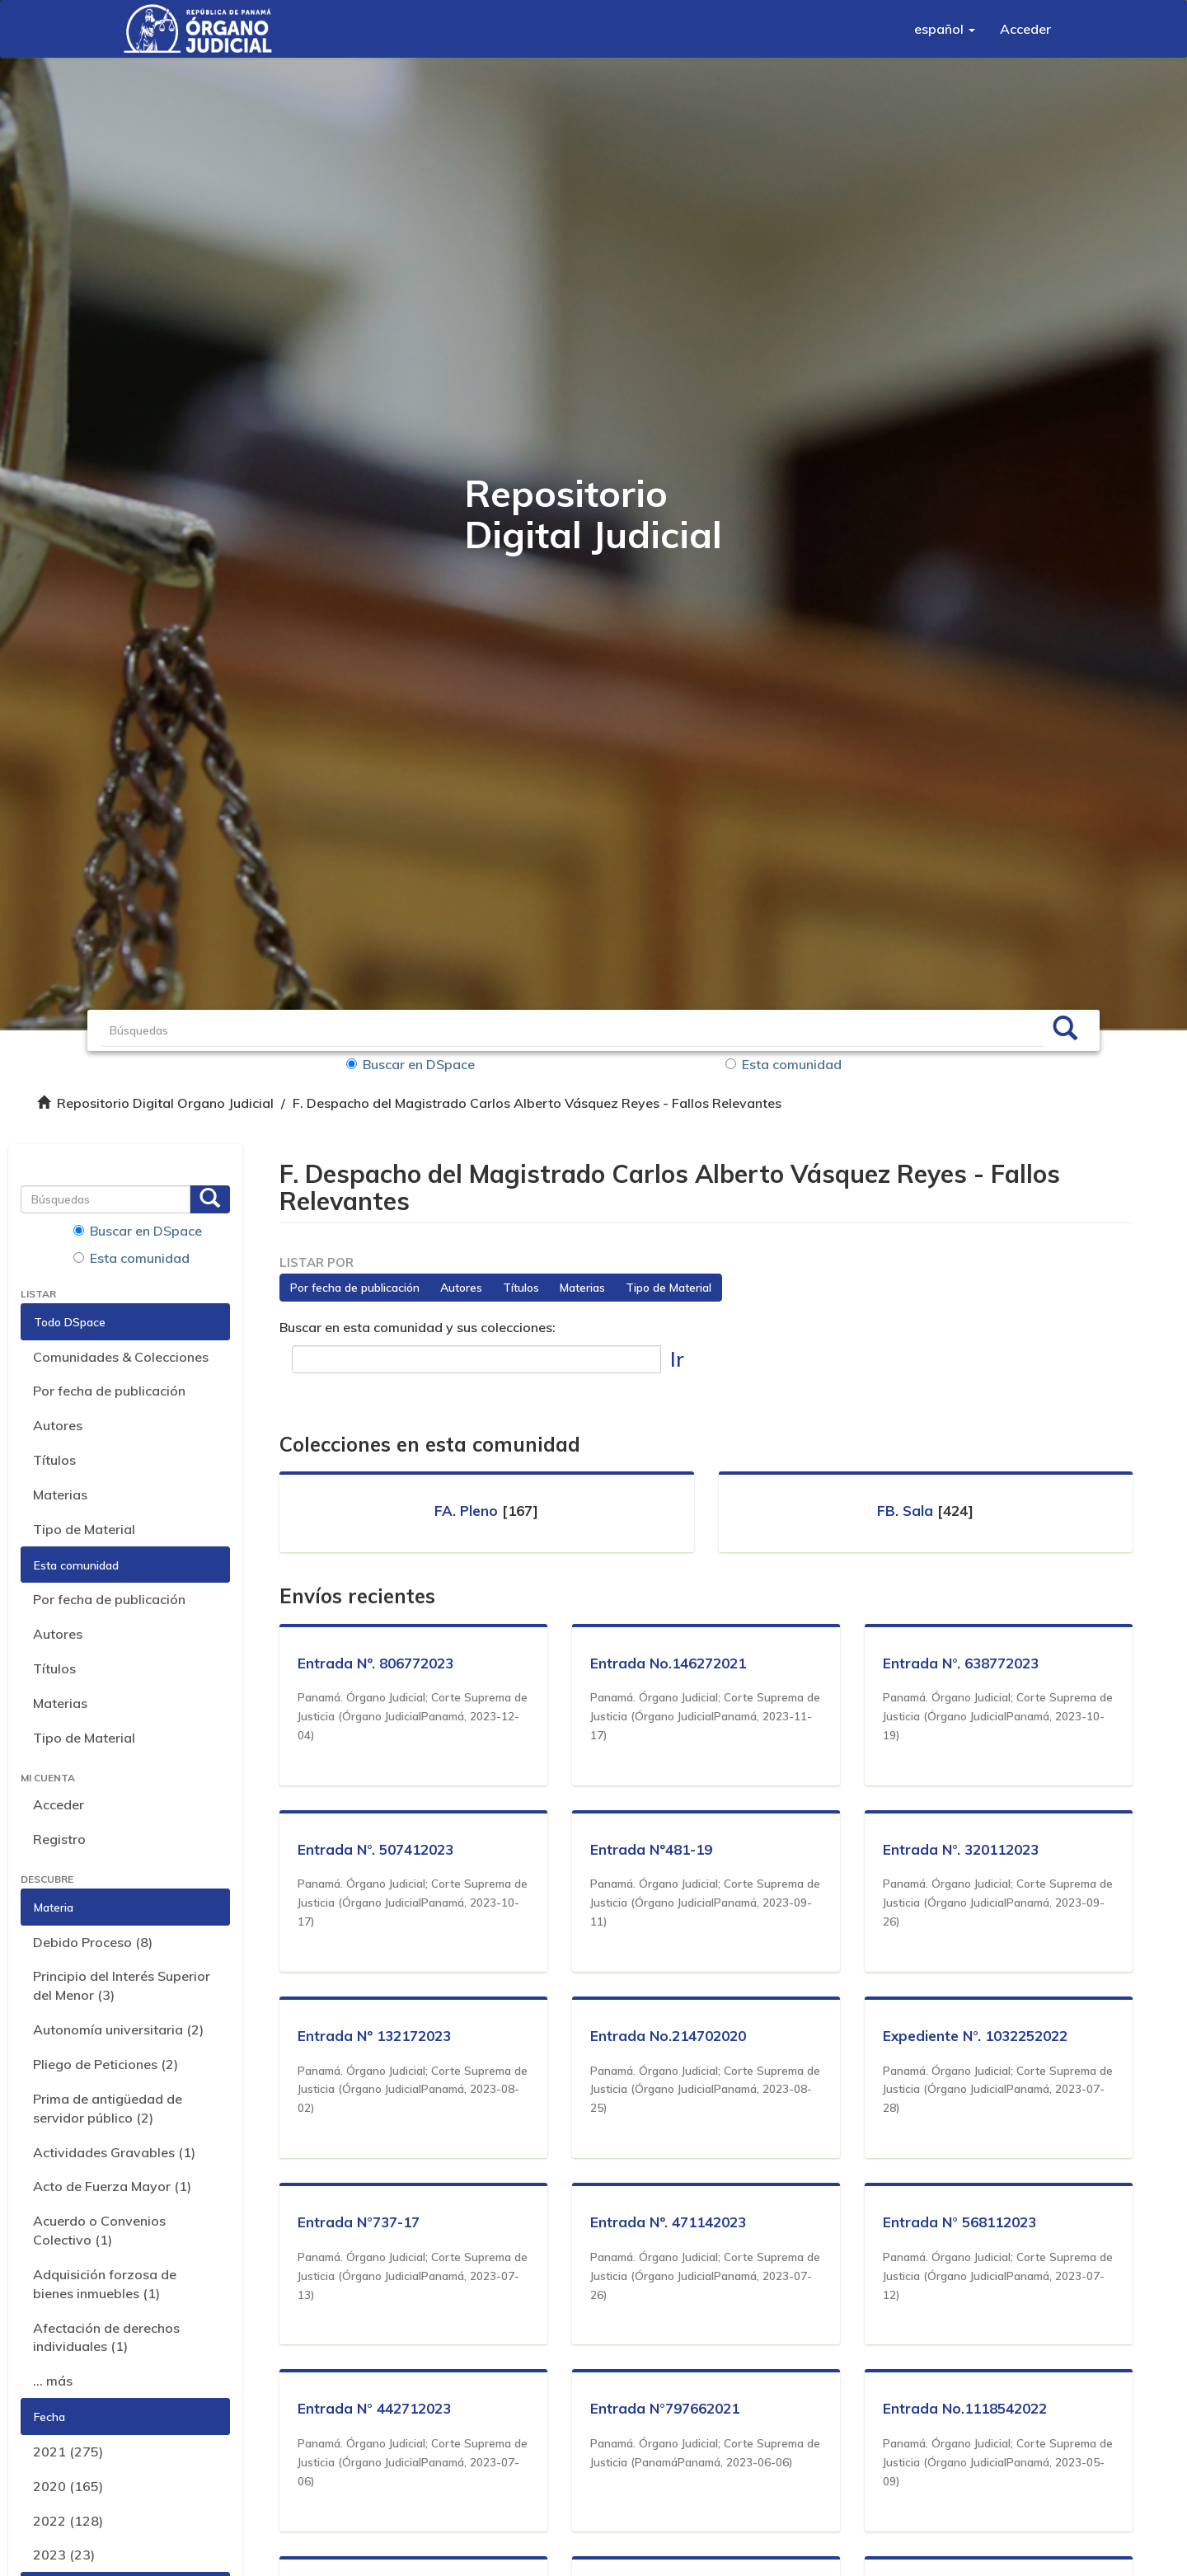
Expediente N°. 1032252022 (977, 2035)
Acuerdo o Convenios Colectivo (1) (99, 2230)
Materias (60, 1494)
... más (53, 2380)
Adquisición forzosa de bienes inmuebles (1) (104, 2284)
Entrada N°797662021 (667, 2408)
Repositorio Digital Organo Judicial (165, 1103)
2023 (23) (64, 2554)
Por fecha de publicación (109, 1390)
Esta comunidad (783, 1064)
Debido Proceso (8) (92, 1942)
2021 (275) (68, 2451)
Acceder (58, 1804)
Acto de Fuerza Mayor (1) (112, 2186)
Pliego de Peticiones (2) (105, 2064)
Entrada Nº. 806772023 (378, 1663)
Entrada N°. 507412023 (378, 1849)
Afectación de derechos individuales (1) (106, 2337)
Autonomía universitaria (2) (118, 2029)
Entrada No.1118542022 (967, 2408)
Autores (57, 1425)
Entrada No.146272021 (670, 1663)
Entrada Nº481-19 (654, 1849)
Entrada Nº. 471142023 (670, 2222)
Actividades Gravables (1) (114, 2152)
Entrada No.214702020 (670, 2035)
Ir (677, 1359)
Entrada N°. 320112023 (963, 1849)
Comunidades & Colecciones (121, 1357)
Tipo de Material (84, 1529)
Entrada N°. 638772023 (963, 1663)
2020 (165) (68, 2486)
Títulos (54, 1460)
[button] (945, 29)
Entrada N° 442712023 (376, 2408)
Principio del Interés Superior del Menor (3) (121, 1985)
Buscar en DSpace (428, 1064)
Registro (59, 1839)
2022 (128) (68, 2521)
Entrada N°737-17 (361, 2222)
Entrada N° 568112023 (962, 2222)
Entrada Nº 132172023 (376, 2035)
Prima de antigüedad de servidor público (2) (107, 2108)
